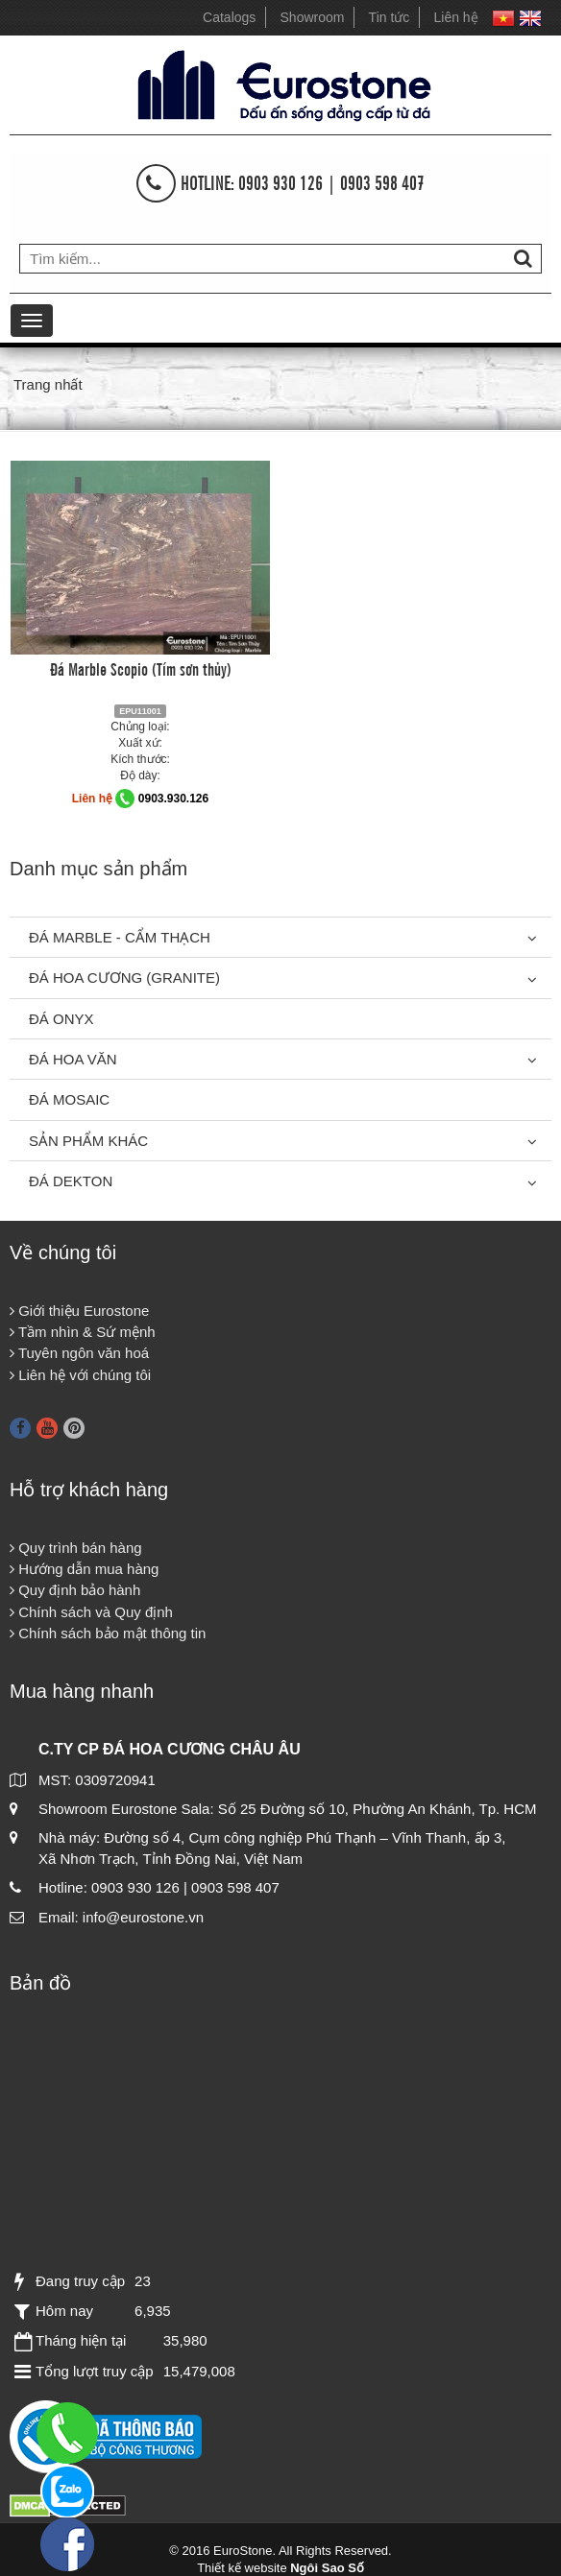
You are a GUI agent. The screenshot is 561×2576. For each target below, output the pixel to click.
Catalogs (229, 17)
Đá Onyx (61, 1019)
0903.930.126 (173, 798)
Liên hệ (456, 17)
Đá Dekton (70, 1181)
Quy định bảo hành (75, 1590)
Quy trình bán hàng (76, 1547)
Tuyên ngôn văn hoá (79, 1353)
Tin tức (389, 17)
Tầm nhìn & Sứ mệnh (83, 1332)
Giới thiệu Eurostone (79, 1310)
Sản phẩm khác (88, 1141)
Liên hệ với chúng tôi (80, 1375)
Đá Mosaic (69, 1099)
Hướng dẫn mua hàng (84, 1569)
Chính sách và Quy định (91, 1612)
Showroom (312, 17)
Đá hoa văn (73, 1059)
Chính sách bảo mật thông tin (108, 1633)
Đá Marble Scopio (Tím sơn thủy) (141, 668)
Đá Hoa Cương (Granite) (124, 977)
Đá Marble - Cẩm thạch (119, 937)
